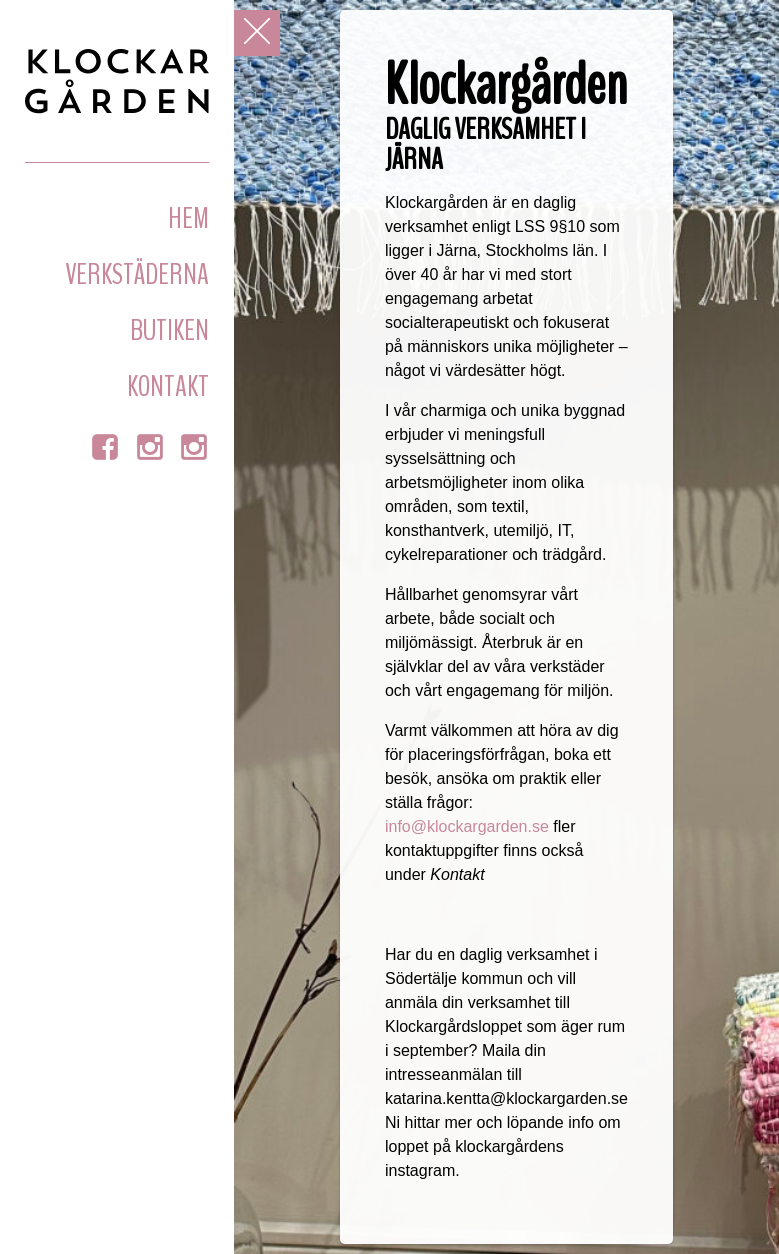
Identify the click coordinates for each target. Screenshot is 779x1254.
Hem (188, 218)
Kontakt (168, 386)
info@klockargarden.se (467, 826)
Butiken (169, 330)
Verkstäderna (137, 274)
